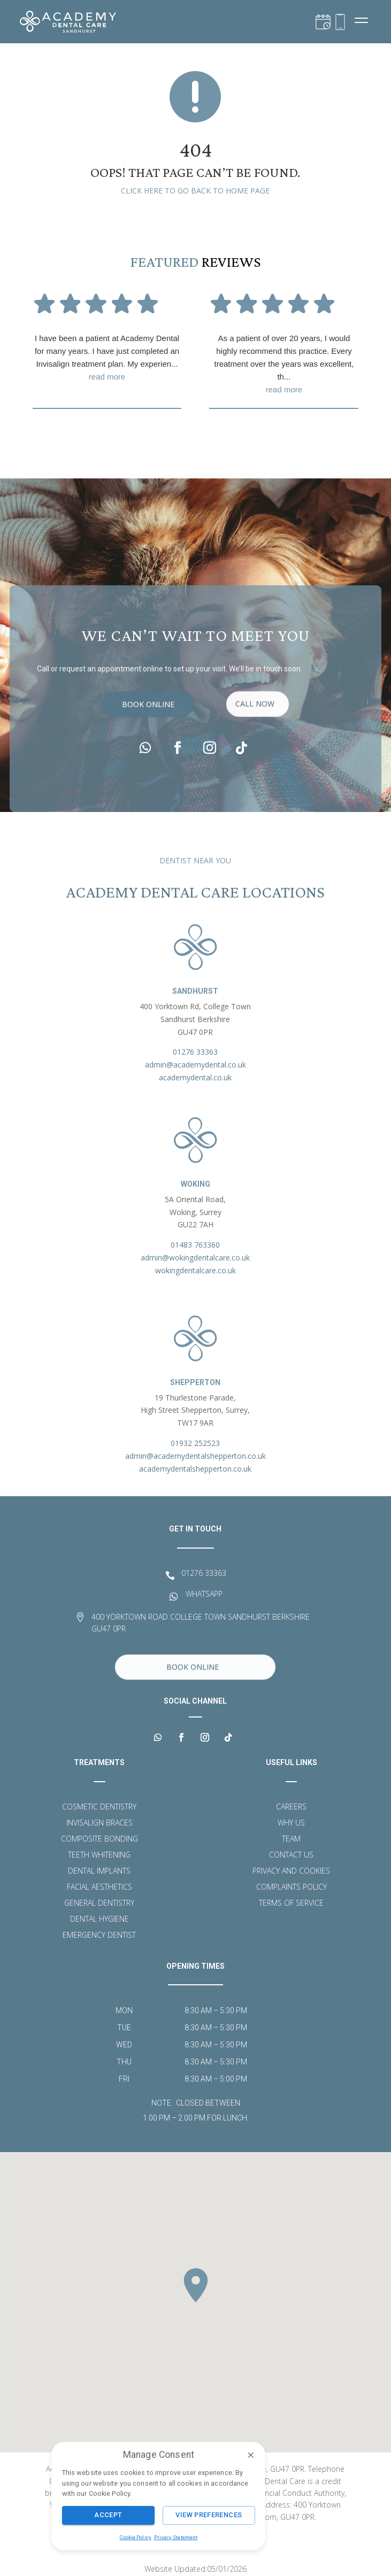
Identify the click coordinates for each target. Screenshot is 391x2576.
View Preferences (208, 2515)
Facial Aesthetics (99, 1887)
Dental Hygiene (99, 1919)
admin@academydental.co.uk (195, 1064)
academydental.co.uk (195, 1077)
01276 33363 (195, 1052)
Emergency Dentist (99, 1935)
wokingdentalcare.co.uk (195, 1270)
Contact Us (291, 1855)
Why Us (291, 1823)
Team (291, 1839)
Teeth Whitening (99, 1855)
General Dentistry (99, 1903)
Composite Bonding (99, 1839)
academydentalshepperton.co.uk (195, 1469)
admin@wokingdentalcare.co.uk (195, 1257)
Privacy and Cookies (291, 1871)
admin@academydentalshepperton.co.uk (195, 1456)
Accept (108, 2515)
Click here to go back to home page (195, 190)
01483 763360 (195, 1245)
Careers (291, 1807)
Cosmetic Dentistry (99, 1807)
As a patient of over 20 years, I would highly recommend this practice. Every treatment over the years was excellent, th (283, 365)
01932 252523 (195, 1443)
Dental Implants (99, 1871)
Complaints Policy (291, 1887)
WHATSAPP (204, 1594)
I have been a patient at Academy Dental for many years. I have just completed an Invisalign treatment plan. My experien (107, 358)
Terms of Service (291, 1903)
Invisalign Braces (99, 1823)
